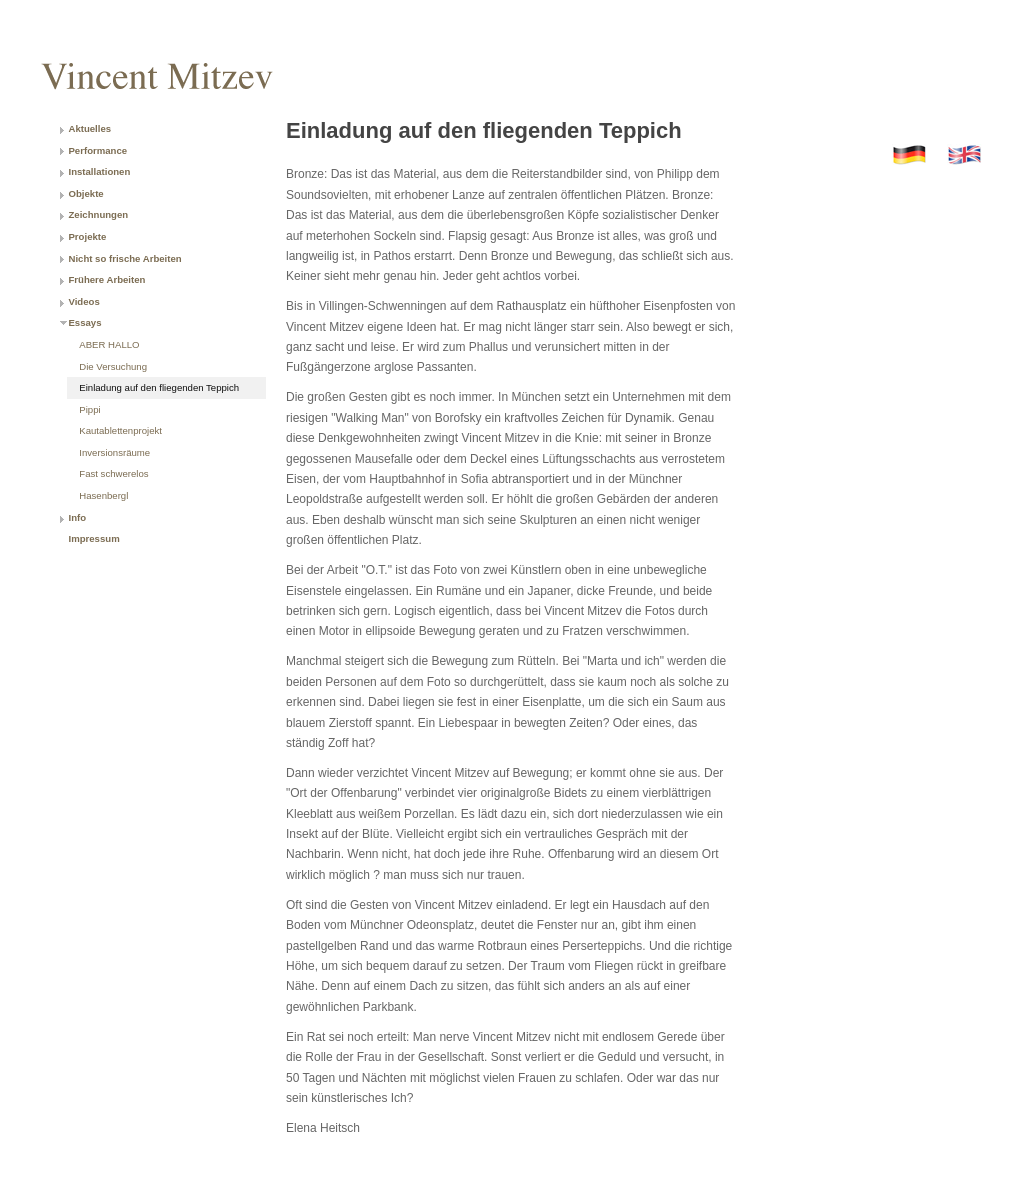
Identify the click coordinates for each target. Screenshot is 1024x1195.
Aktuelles (89, 128)
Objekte (85, 193)
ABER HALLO (109, 344)
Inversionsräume (114, 452)
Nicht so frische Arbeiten (124, 258)
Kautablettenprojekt (120, 430)
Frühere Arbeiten (106, 279)
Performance (97, 150)
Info (77, 517)
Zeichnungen (98, 214)
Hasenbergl (103, 495)
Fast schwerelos (113, 473)
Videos (83, 301)
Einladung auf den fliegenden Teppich (159, 387)
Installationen (99, 171)
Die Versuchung (113, 366)
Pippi (89, 409)
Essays (84, 322)
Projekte (87, 236)
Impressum (93, 538)
